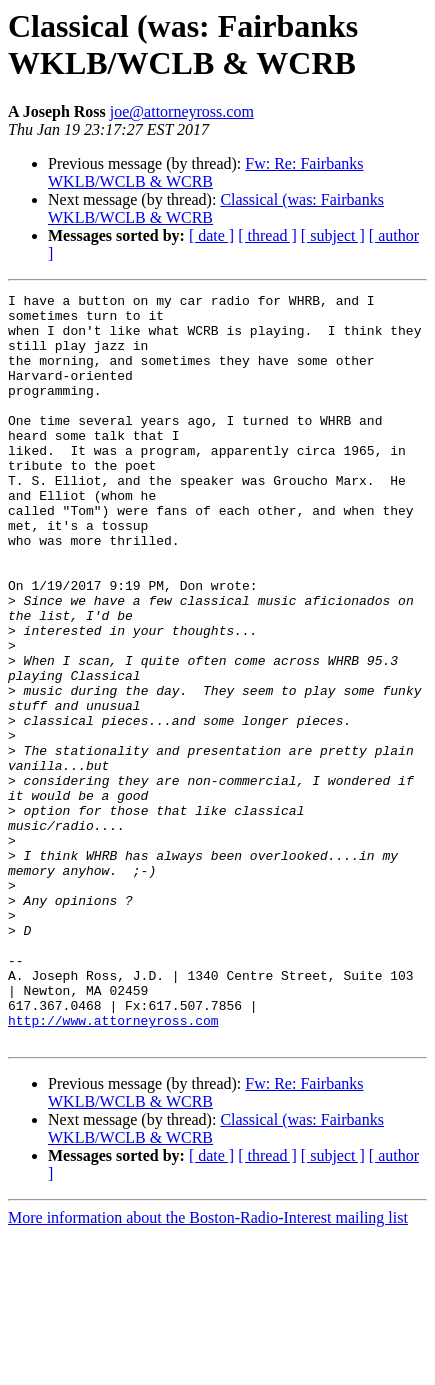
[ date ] (211, 235)
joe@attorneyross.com (182, 111)
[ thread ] (267, 235)
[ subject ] (333, 235)
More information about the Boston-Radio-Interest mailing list (208, 1367)
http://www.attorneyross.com (113, 1167)
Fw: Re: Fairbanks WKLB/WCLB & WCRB (206, 172)
